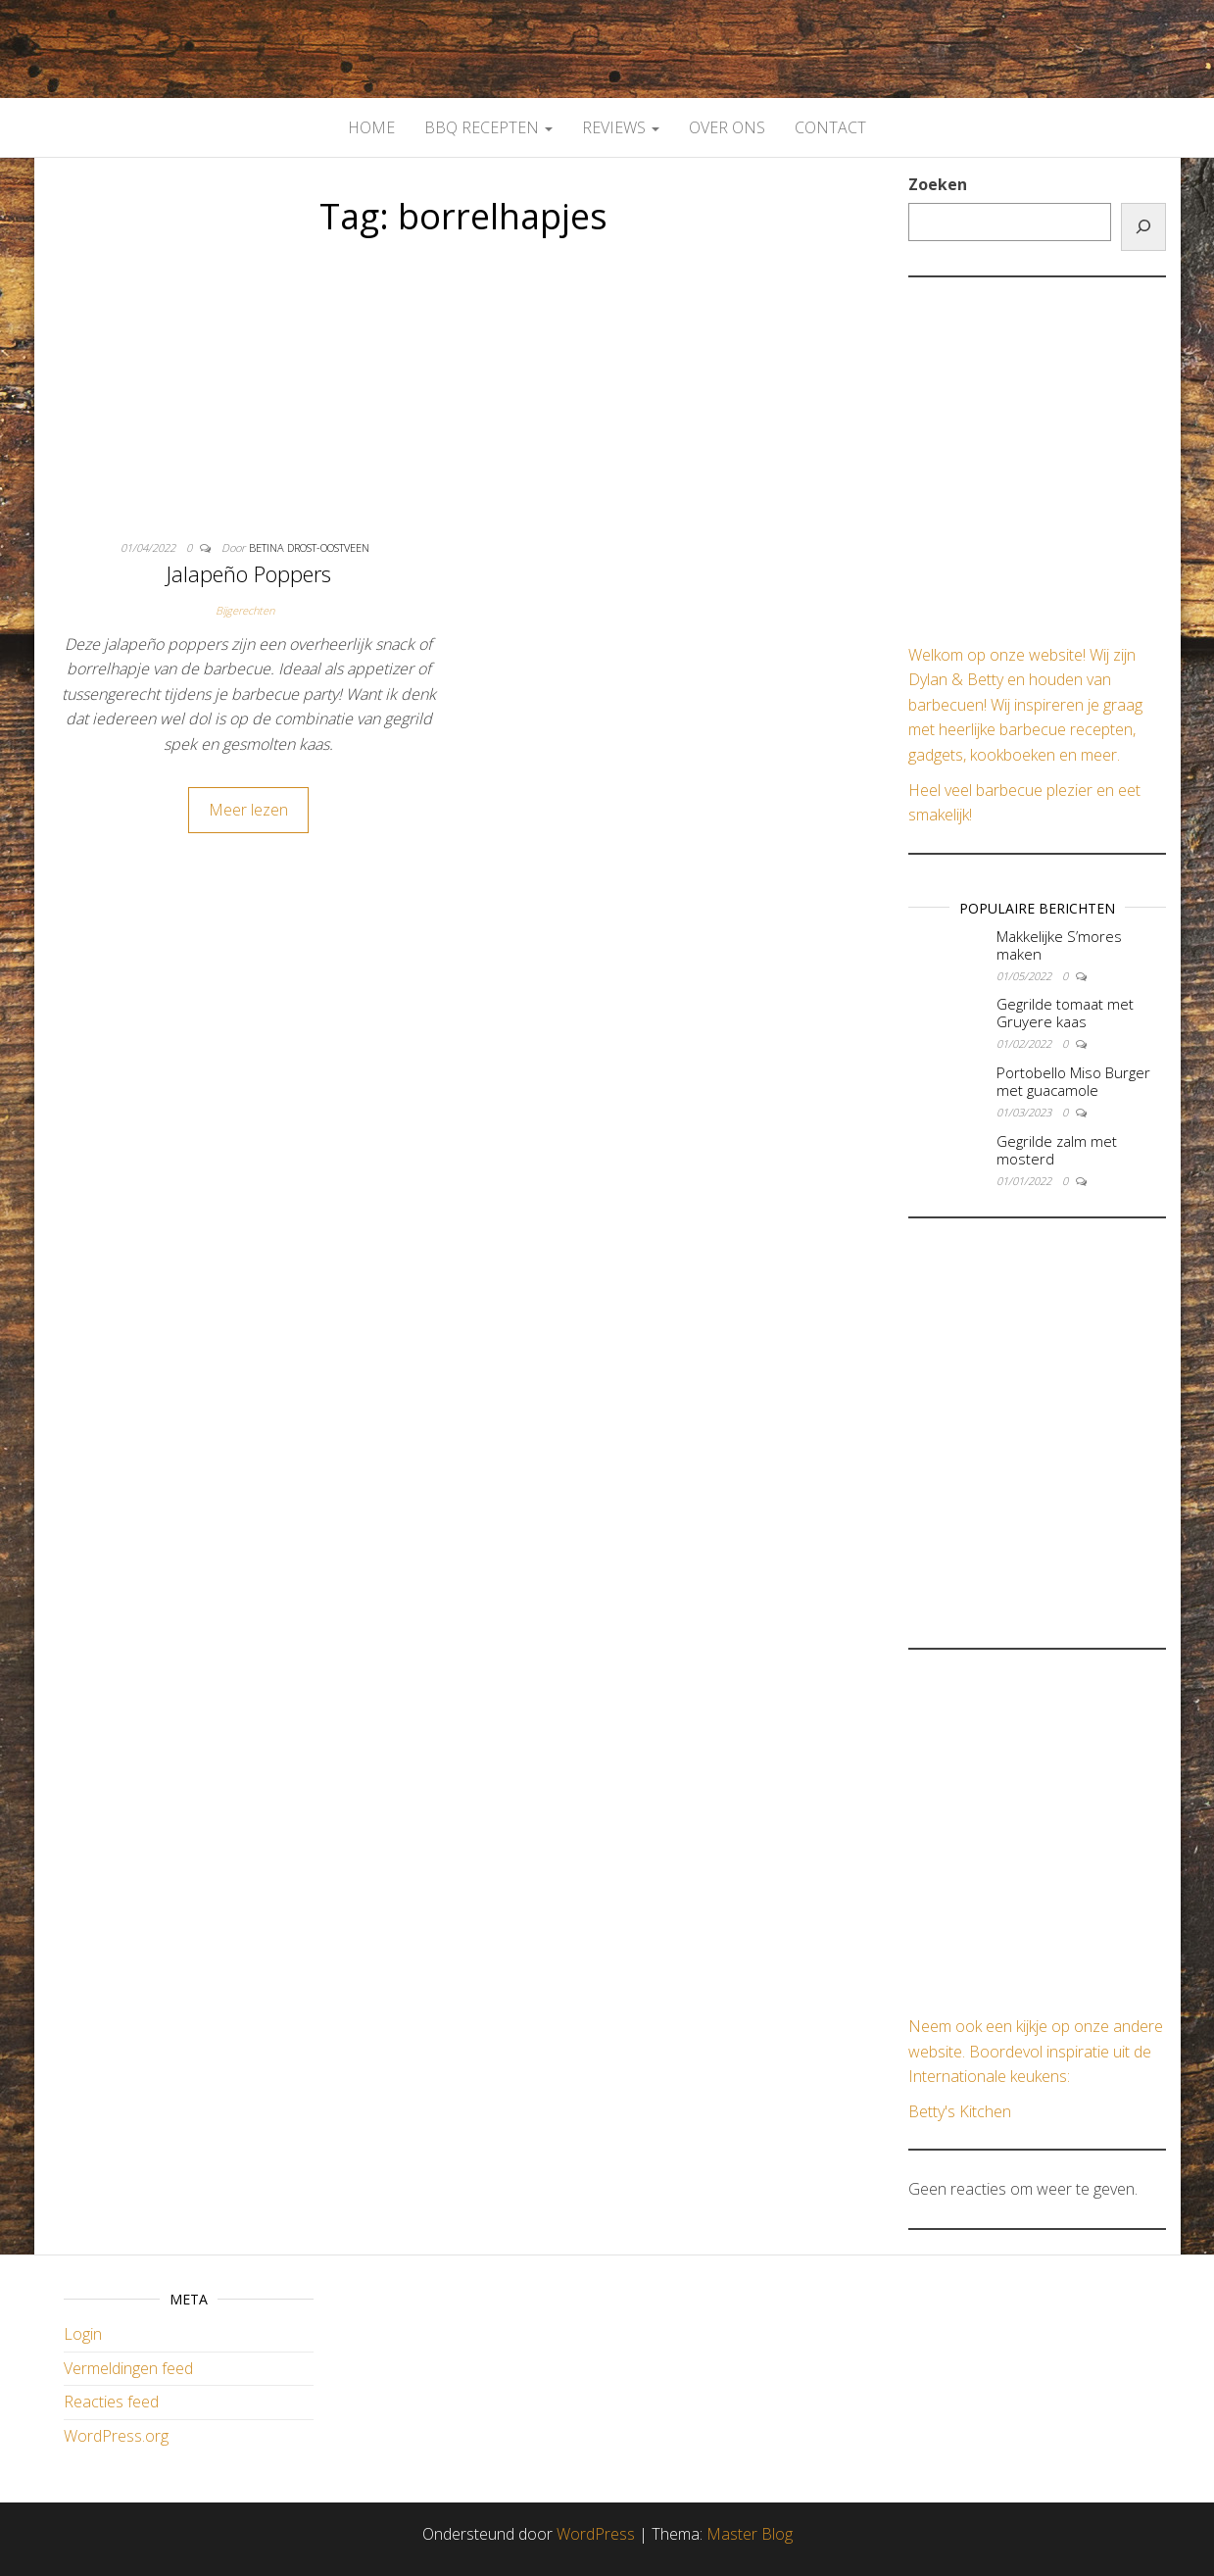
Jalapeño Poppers (249, 573)
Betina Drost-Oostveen (309, 547)
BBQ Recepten (488, 127)
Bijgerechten (245, 610)
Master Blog (749, 2534)
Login (83, 2334)
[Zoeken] (1143, 227)
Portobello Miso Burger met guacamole (1073, 1081)
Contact (830, 127)
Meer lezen (248, 809)
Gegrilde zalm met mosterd (1056, 1149)
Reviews (620, 127)
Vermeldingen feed (128, 2368)
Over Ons (727, 127)
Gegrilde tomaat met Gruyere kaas (1065, 1012)
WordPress (596, 2534)
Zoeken (937, 184)
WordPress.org (116, 2436)
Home (371, 127)
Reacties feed (111, 2401)
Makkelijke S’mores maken (1059, 945)
